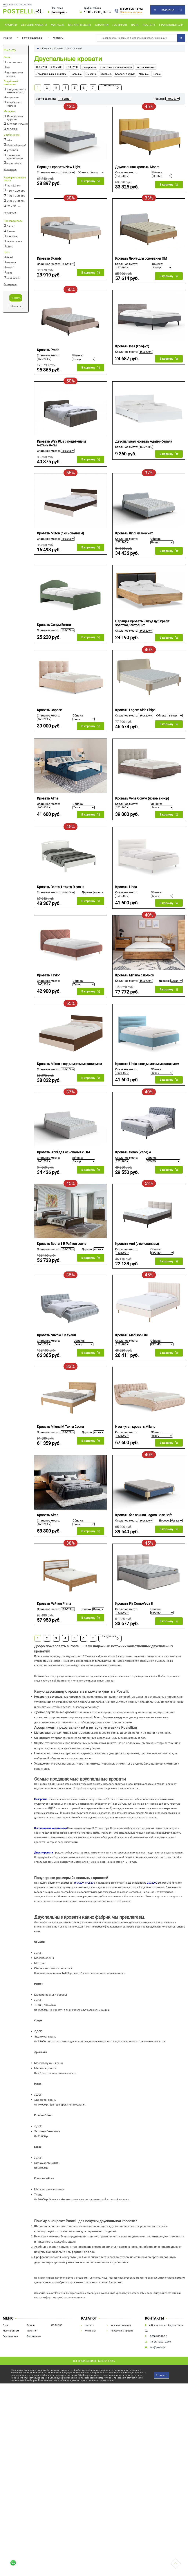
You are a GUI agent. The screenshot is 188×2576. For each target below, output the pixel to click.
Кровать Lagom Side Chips (135, 710)
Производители (171, 24)
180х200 (90, 1882)
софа (9, 140)
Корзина (167, 10)
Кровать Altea (47, 1515)
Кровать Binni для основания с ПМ (63, 1152)
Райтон (10, 226)
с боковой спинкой (16, 145)
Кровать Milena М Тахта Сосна (60, 1427)
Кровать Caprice (49, 710)
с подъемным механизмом (16, 91)
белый (9, 257)
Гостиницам (34, 2336)
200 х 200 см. (16, 201)
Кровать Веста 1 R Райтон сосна (61, 1243)
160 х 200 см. (16, 190)
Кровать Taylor (48, 975)
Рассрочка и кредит (122, 2330)
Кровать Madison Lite (131, 1335)
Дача (134, 24)
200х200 (152, 1882)
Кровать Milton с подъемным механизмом (69, 1064)
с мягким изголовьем (15, 157)
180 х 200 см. (16, 195)
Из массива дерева (15, 118)
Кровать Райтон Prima (54, 1603)
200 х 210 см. (13, 206)
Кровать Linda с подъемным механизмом (147, 1064)
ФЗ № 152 (56, 2325)
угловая (12, 150)
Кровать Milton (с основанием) (60, 534)
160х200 (79, 1882)
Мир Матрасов (14, 241)
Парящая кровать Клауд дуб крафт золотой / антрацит (142, 623)
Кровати (11, 24)
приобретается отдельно (14, 104)
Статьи (31, 2325)
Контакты (58, 37)
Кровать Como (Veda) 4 (133, 1152)
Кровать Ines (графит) (132, 346)
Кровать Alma (47, 799)
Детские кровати (34, 24)
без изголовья (13, 163)
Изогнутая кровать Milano (135, 1427)
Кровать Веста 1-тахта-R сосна (60, 887)
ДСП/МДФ (11, 129)
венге (9, 272)
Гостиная (119, 24)
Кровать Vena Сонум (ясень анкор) (142, 799)
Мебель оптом (11, 2330)
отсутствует (12, 97)
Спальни (102, 24)
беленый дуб (13, 277)
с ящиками (14, 62)
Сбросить (16, 306)
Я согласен (161, 2375)
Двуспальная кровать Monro (137, 167)
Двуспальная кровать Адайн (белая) (143, 441)
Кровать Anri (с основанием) (137, 1243)
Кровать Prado (48, 350)
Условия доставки (32, 37)
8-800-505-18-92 (131, 8)
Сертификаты (10, 2336)
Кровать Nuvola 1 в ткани (56, 1335)
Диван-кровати (43, 1852)
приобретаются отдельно (14, 74)
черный (10, 267)
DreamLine (11, 236)
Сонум (9, 246)
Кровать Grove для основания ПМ (141, 258)
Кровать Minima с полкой (134, 975)
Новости (89, 2325)
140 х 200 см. (13, 185)
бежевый (11, 262)
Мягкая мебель (79, 24)
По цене (64, 98)
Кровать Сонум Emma (54, 625)
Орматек (10, 231)
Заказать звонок (131, 12)
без (8, 67)
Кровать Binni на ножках (134, 534)
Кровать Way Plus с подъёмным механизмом (61, 443)
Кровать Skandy (49, 258)
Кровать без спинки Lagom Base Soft (143, 1515)
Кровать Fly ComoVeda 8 (134, 1603)
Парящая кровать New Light (58, 167)
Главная (7, 37)
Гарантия (32, 2330)
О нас (6, 2325)
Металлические (17, 124)
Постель (148, 24)
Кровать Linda (126, 887)
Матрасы (57, 24)
